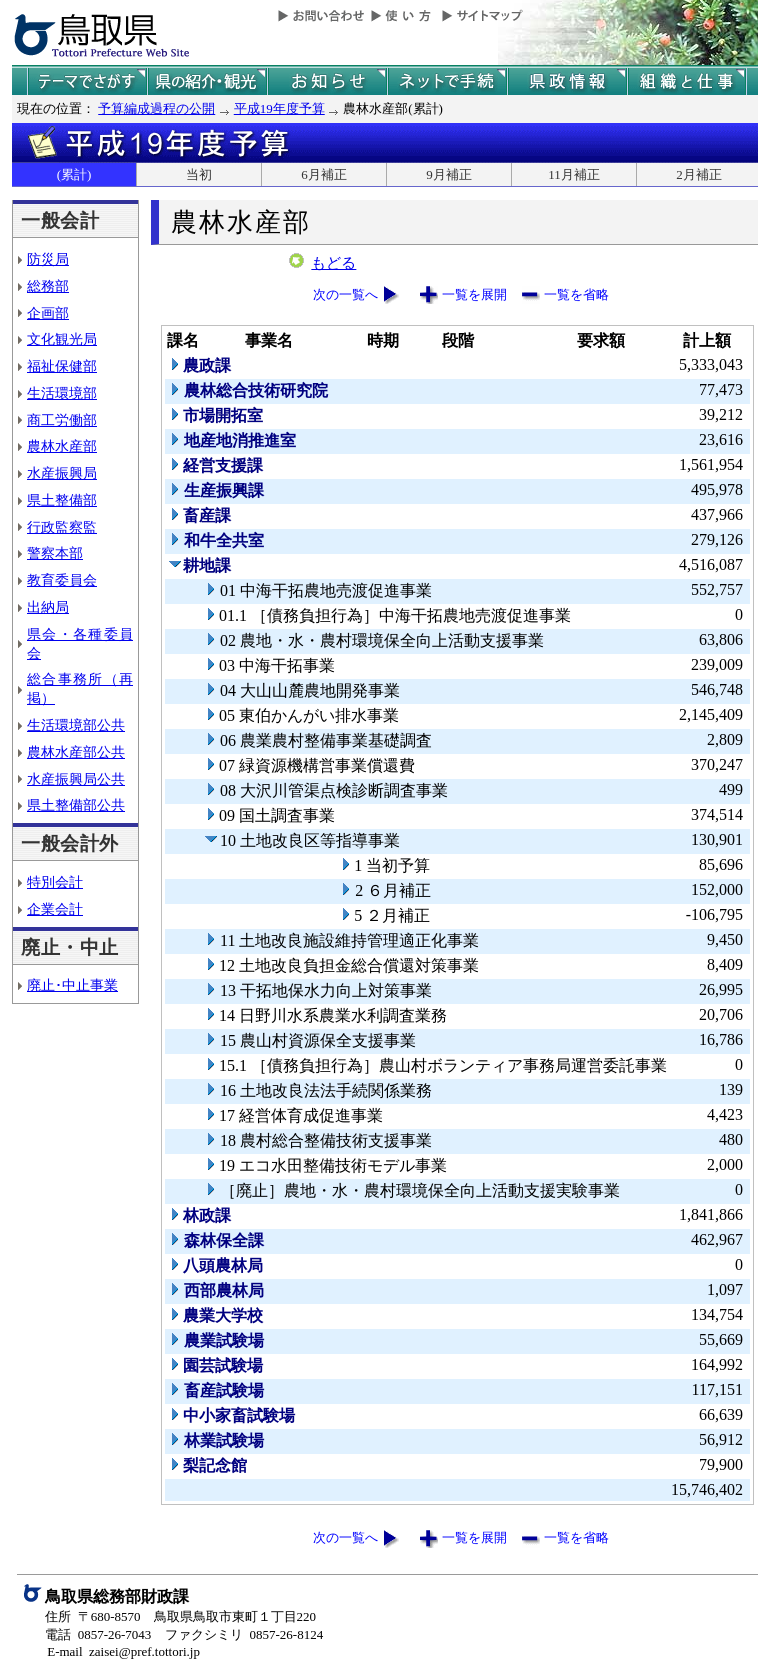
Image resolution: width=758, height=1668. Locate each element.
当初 (199, 174)
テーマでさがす (87, 81)
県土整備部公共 (76, 805)
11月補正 (574, 174)
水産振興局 (62, 473)
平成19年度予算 (279, 108)
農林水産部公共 (76, 752)
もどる (333, 263)
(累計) (74, 174)
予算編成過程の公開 (156, 108)
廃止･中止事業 (72, 985)
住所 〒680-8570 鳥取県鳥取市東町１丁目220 (180, 1616)
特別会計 (55, 882)
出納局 (48, 607)
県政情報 (567, 81)
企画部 (48, 313)
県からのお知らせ (327, 81)
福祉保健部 (62, 366)
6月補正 (324, 174)
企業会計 (55, 909)
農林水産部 (62, 446)
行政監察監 (62, 527)
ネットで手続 (447, 81)
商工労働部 (62, 420)
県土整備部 (62, 500)
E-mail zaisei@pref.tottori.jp (123, 1651)
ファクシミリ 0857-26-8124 (244, 1634)
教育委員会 (62, 580)
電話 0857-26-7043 (98, 1634)
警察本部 (55, 553)
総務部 (48, 286)
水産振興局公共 (76, 779)
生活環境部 (62, 393)
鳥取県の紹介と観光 (207, 81)
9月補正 (449, 174)
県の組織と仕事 (687, 81)
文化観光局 (62, 339)
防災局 (48, 259)
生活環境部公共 (76, 725)
